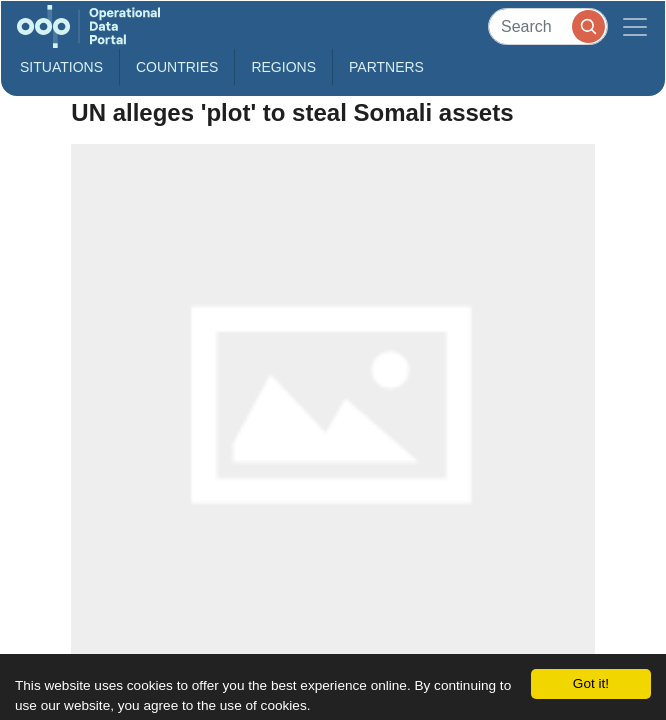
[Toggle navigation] (635, 26)
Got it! (591, 683)
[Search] (548, 26)
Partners (386, 67)
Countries (177, 67)
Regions (283, 67)
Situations (61, 67)
